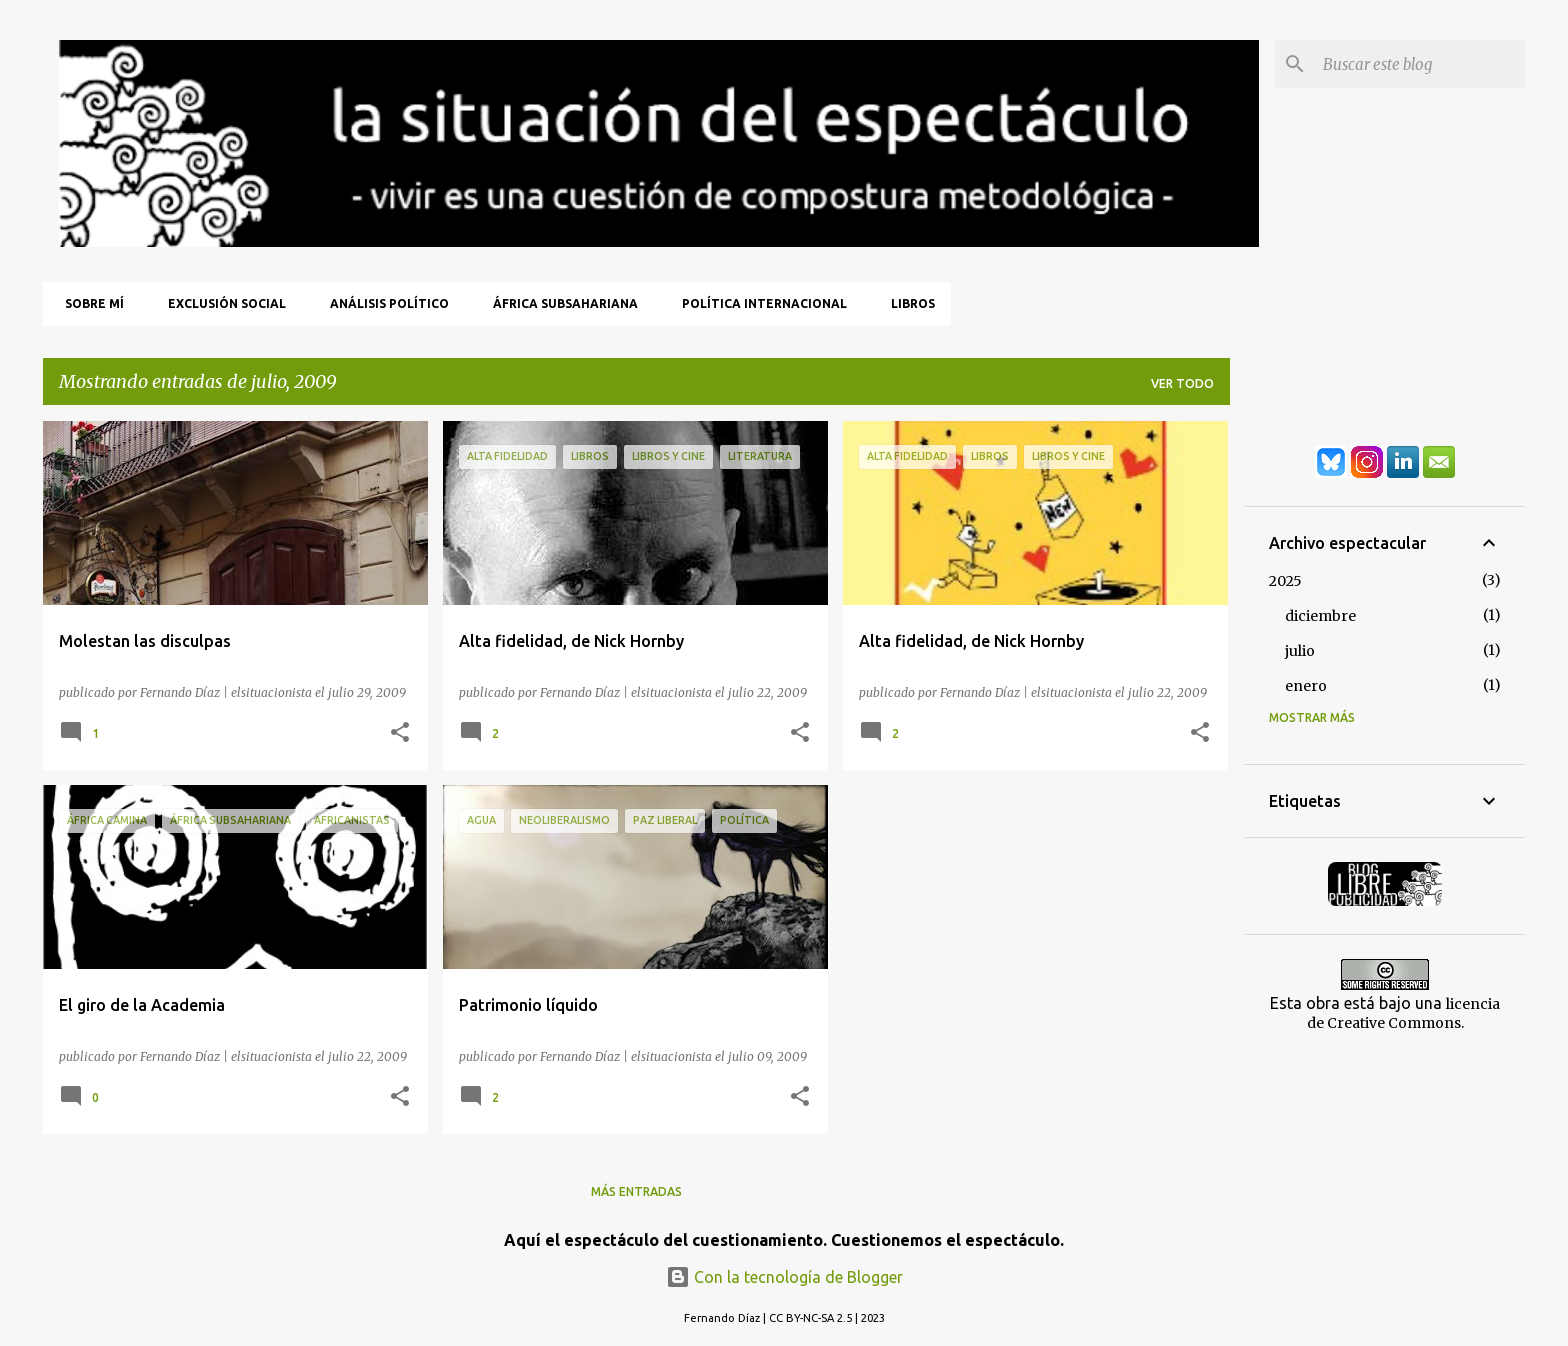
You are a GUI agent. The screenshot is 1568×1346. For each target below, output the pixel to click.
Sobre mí (88, 303)
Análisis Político (383, 303)
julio (1300, 651)
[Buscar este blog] (1420, 64)
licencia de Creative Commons (1404, 1013)
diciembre (1320, 616)
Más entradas (636, 1191)
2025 (1285, 581)
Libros (907, 303)
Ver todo (1182, 383)
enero (1306, 686)
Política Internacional (758, 303)
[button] (400, 733)
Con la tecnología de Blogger (784, 1277)
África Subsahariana (559, 303)
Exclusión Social (221, 303)
